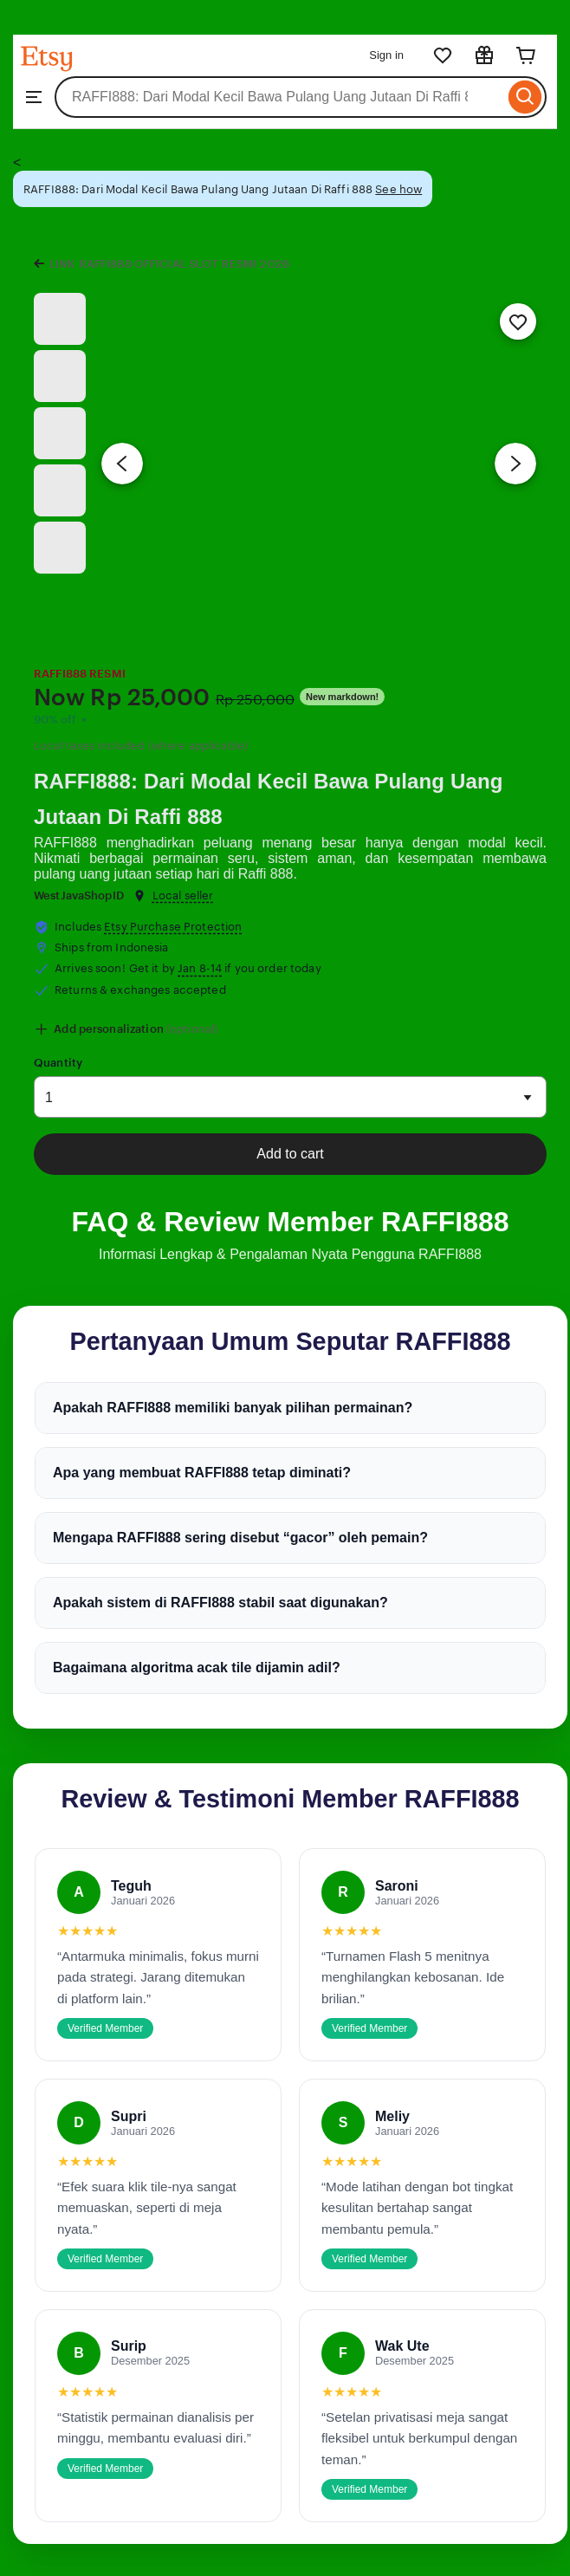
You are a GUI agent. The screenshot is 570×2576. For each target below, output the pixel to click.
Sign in (386, 55)
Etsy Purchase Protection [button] (173, 926)
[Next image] (515, 463)
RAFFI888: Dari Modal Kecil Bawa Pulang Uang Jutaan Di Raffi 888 (268, 798)
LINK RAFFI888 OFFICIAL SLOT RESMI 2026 (169, 263)
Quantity (58, 1062)
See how (398, 189)
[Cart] (526, 55)
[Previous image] (122, 463)
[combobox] (279, 97)
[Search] (525, 97)
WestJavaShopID (79, 895)
